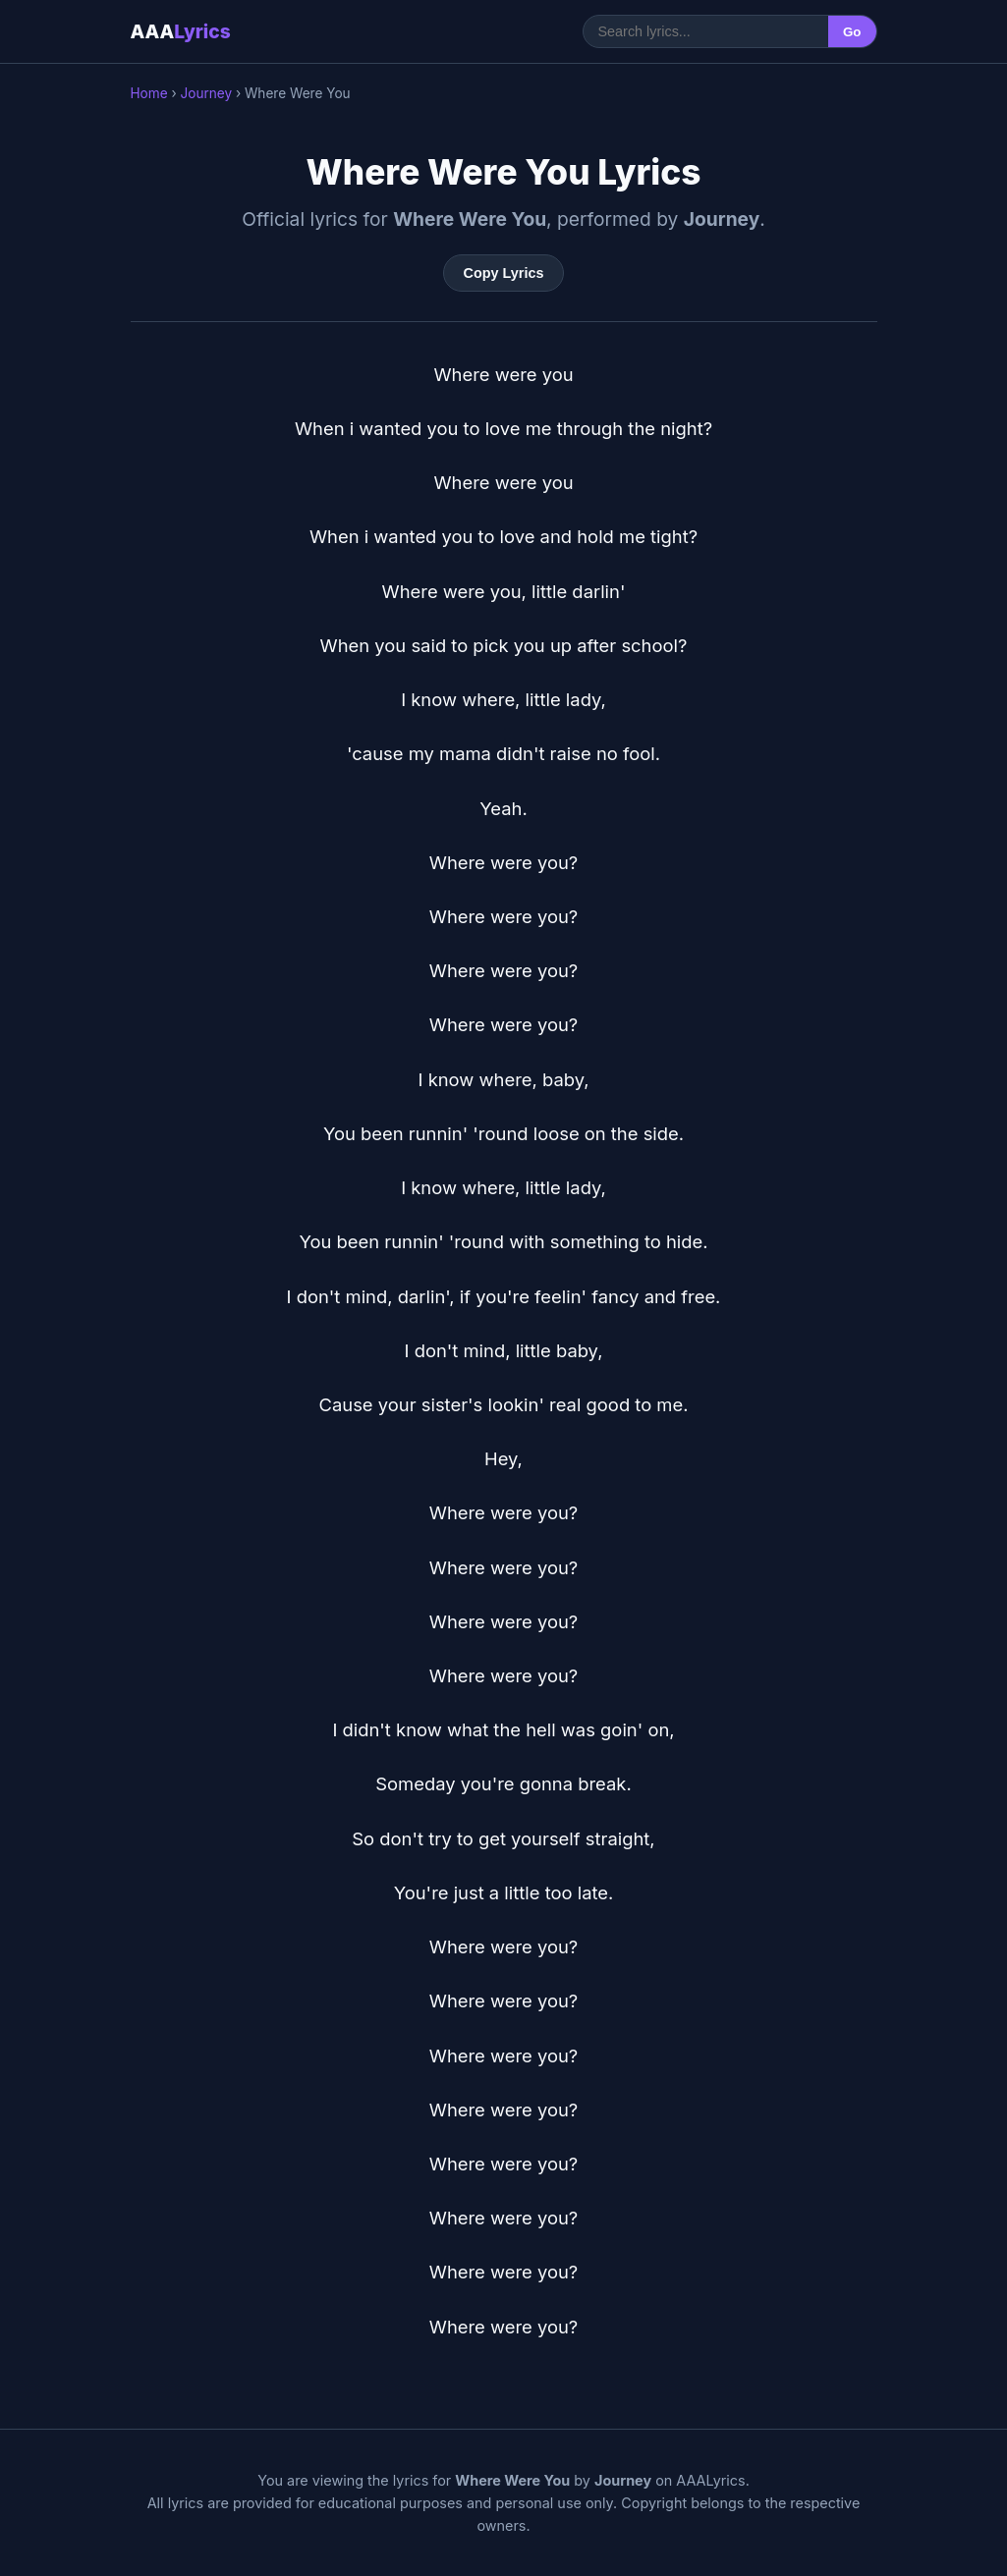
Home (149, 93)
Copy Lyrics (504, 273)
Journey (206, 93)
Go (852, 32)
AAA (181, 31)
